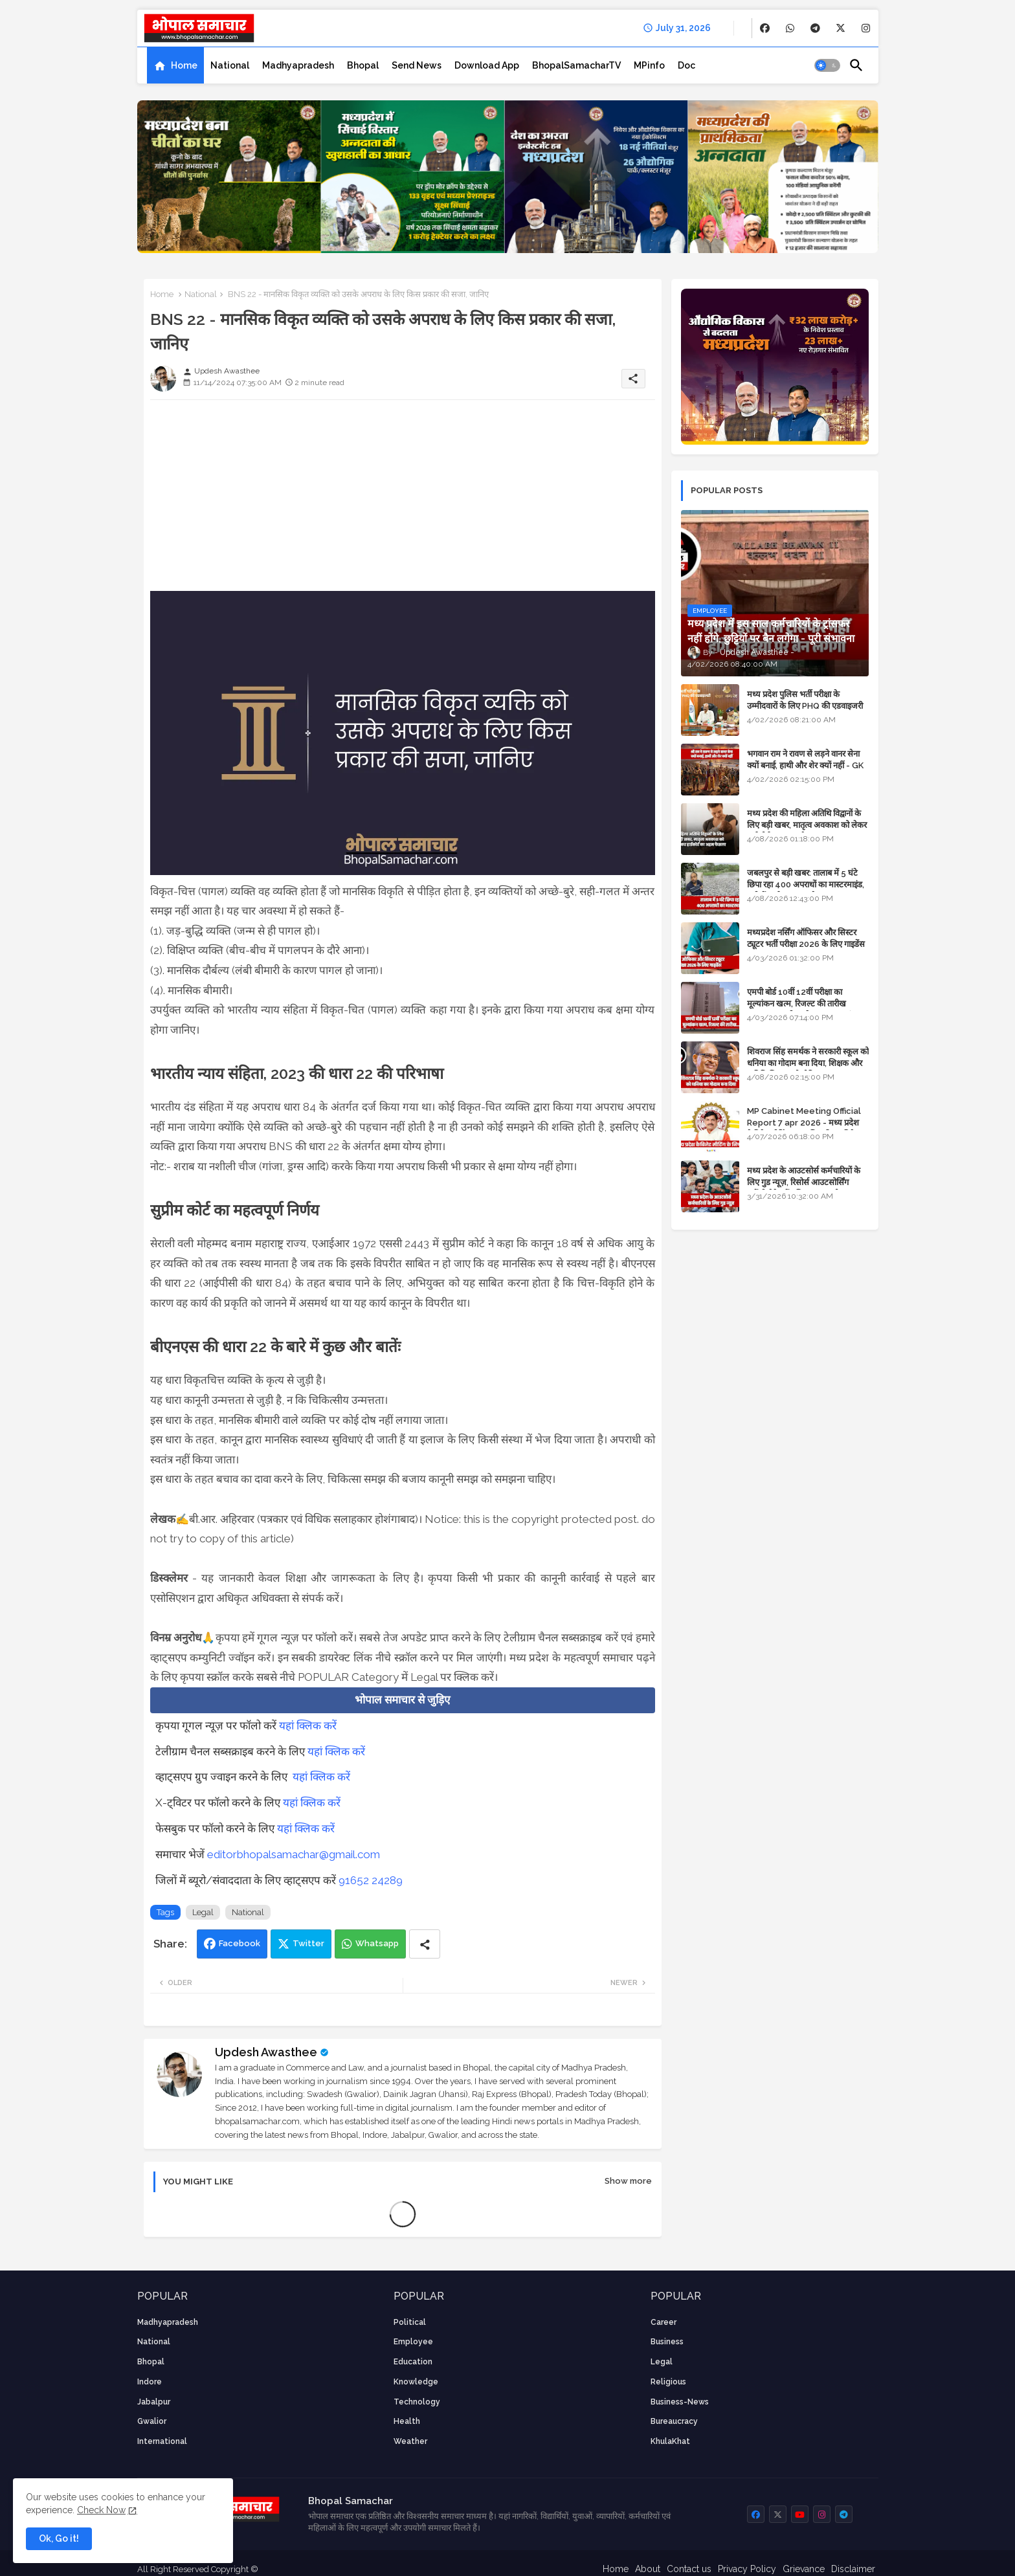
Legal (203, 1912)
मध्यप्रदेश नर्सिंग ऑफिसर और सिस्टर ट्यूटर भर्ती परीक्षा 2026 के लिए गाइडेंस (806, 938)
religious (668, 2381)
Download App (486, 65)
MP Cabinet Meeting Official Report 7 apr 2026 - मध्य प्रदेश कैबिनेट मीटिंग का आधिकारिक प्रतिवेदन (805, 1122)
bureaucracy (674, 2421)
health (407, 2421)
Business (667, 2341)
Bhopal (363, 65)
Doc (686, 65)
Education (413, 2361)
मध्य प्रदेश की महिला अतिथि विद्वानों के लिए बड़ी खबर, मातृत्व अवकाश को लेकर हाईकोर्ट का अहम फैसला (807, 824)
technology (417, 2401)
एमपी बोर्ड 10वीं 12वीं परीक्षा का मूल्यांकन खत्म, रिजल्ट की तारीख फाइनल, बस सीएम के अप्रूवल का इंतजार (807, 1003)
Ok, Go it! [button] (59, 2538)
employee (413, 2341)
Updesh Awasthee (266, 2052)
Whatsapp (377, 1943)
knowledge (416, 2381)
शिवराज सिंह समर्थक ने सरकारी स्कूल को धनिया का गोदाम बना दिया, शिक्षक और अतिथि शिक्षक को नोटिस (808, 1063)
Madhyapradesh (298, 65)
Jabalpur (153, 2401)
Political (410, 2322)
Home (184, 65)
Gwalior (151, 2421)
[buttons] (765, 28)
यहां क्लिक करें (308, 1725)
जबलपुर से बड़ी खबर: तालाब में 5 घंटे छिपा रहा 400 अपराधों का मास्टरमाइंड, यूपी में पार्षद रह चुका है (805, 884)
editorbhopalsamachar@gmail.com (293, 1854)
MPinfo (649, 65)
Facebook (239, 1943)
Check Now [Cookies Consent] (101, 2510)
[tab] (175, 65)
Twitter (308, 1943)
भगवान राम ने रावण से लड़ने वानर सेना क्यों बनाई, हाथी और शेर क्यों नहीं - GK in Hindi (805, 765)
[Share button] (424, 1944)
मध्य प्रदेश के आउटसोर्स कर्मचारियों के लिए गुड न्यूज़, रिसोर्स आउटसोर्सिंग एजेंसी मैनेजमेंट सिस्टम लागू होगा (803, 1182)
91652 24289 (371, 1880)
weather (410, 2441)
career (663, 2322)
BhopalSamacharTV (576, 65)
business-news (680, 2401)
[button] (827, 65)
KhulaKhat (670, 2441)
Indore (149, 2381)
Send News (416, 65)
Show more (628, 2181)
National (229, 65)
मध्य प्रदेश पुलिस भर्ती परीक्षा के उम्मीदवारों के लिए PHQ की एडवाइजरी (805, 700)
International (162, 2441)
